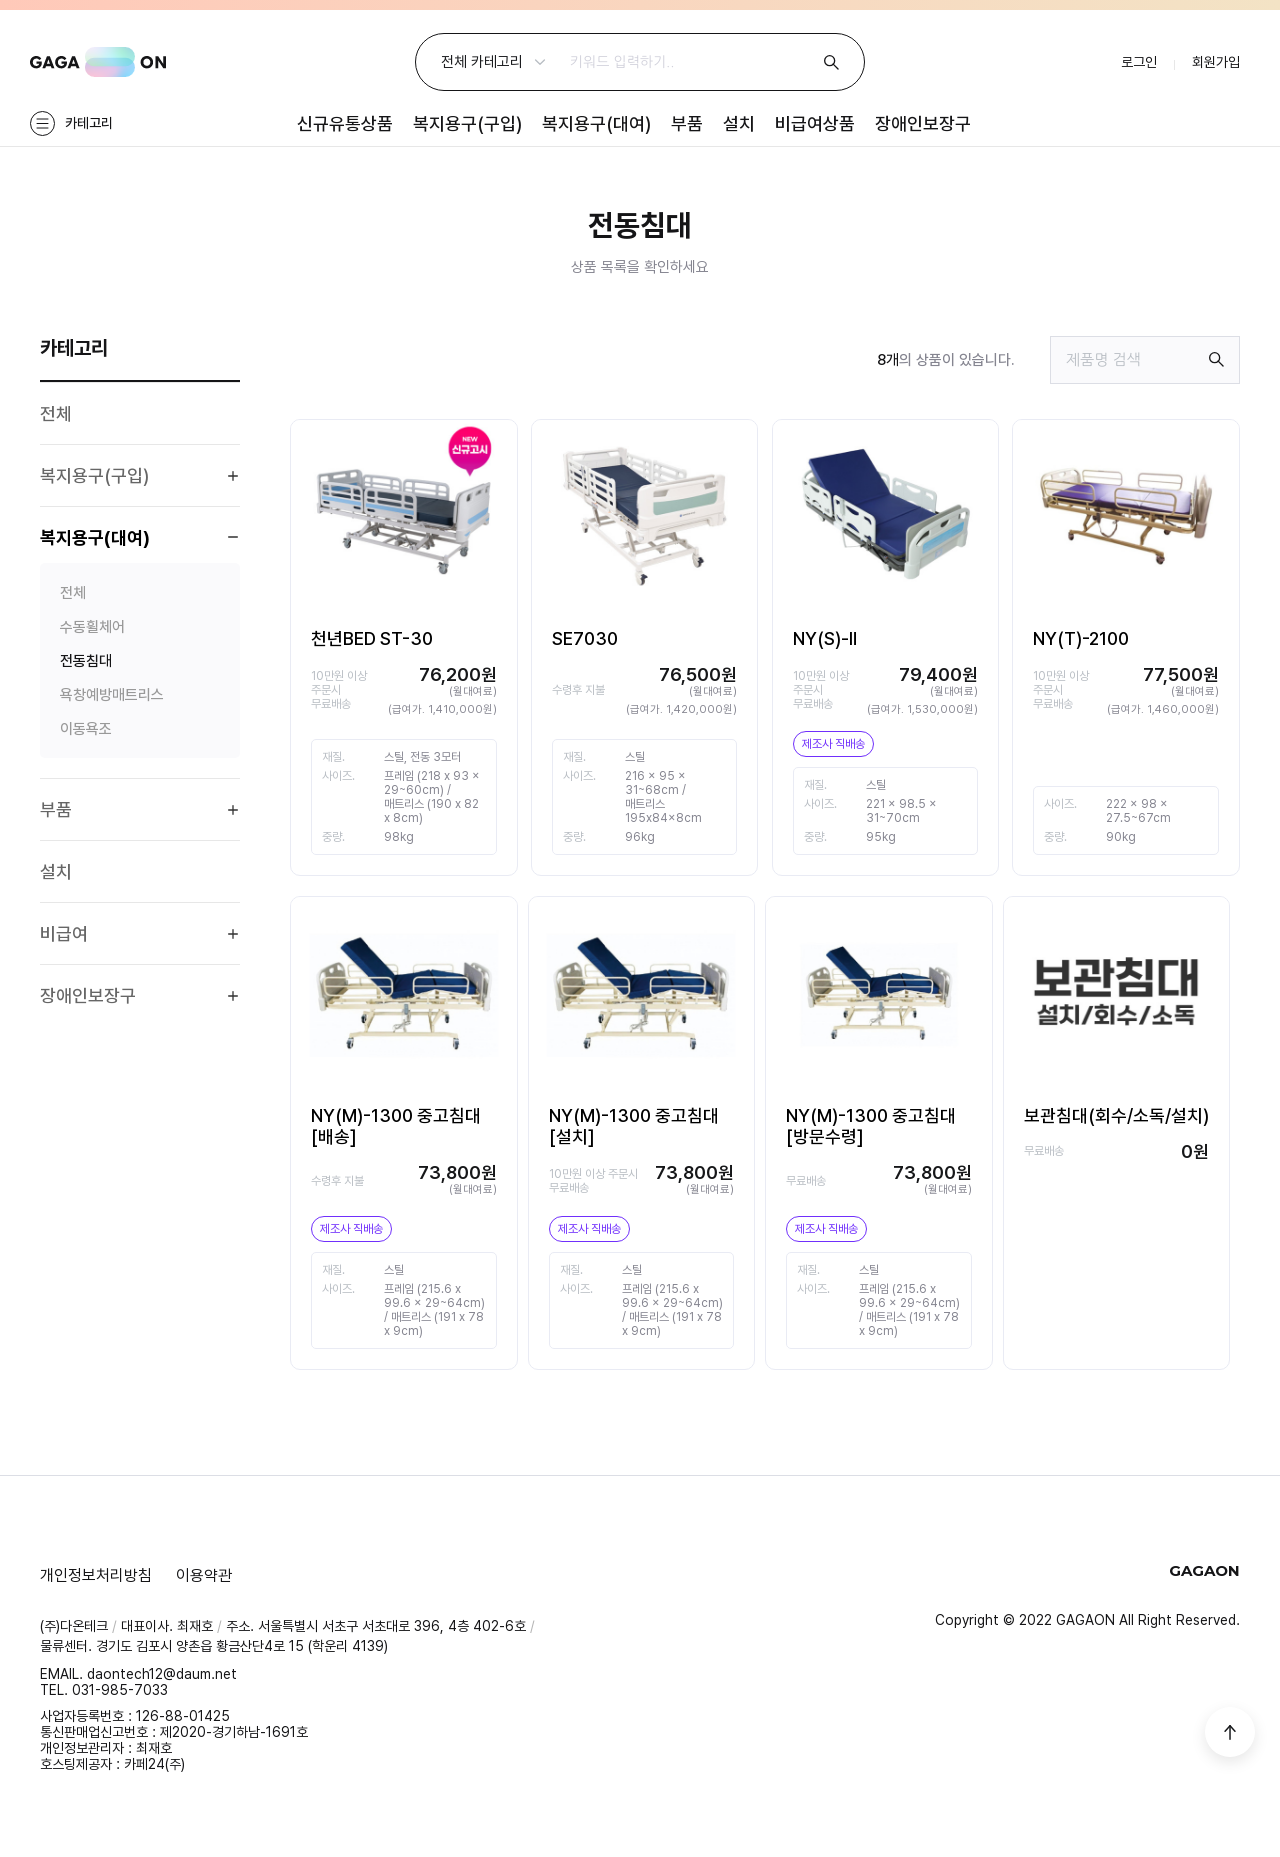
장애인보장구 (923, 123)
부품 (687, 123)
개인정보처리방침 (96, 1575)
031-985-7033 (120, 1690)
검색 (831, 62)
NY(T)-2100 (1081, 638)
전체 (56, 413)
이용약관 (204, 1575)
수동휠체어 (92, 627)
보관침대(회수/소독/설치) (1116, 1115)
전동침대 (86, 661)
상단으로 (1230, 1732)
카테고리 (89, 123)
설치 (739, 123)
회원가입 (1216, 62)
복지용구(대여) (596, 123)
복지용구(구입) (467, 123)
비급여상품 (815, 123)
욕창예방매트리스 (112, 695)
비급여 (64, 933)
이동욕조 (86, 729)
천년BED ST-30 (372, 638)
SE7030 (585, 638)
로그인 (1139, 62)
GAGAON (98, 62)
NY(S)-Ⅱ (825, 638)
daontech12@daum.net (162, 1674)
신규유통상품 (345, 123)
